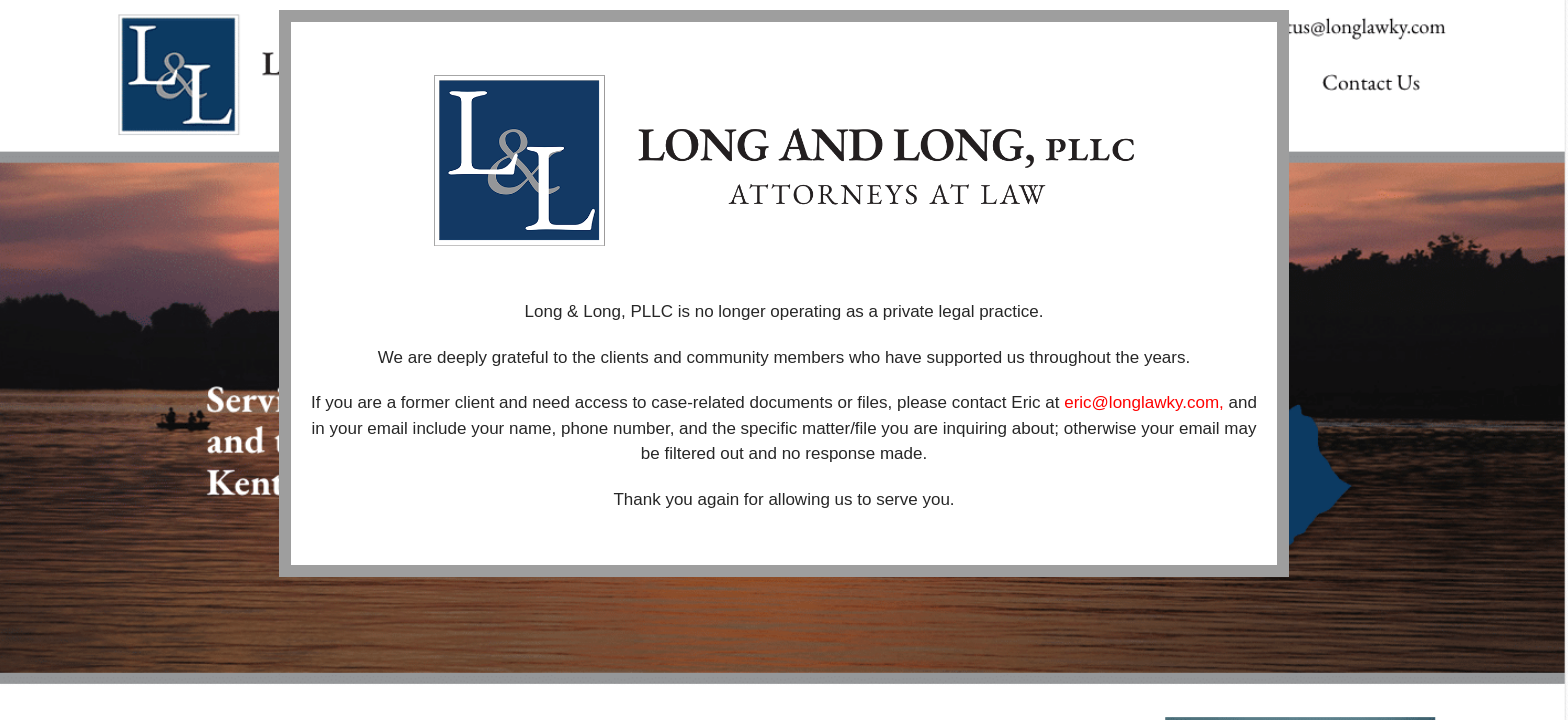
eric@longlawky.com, (1146, 402)
